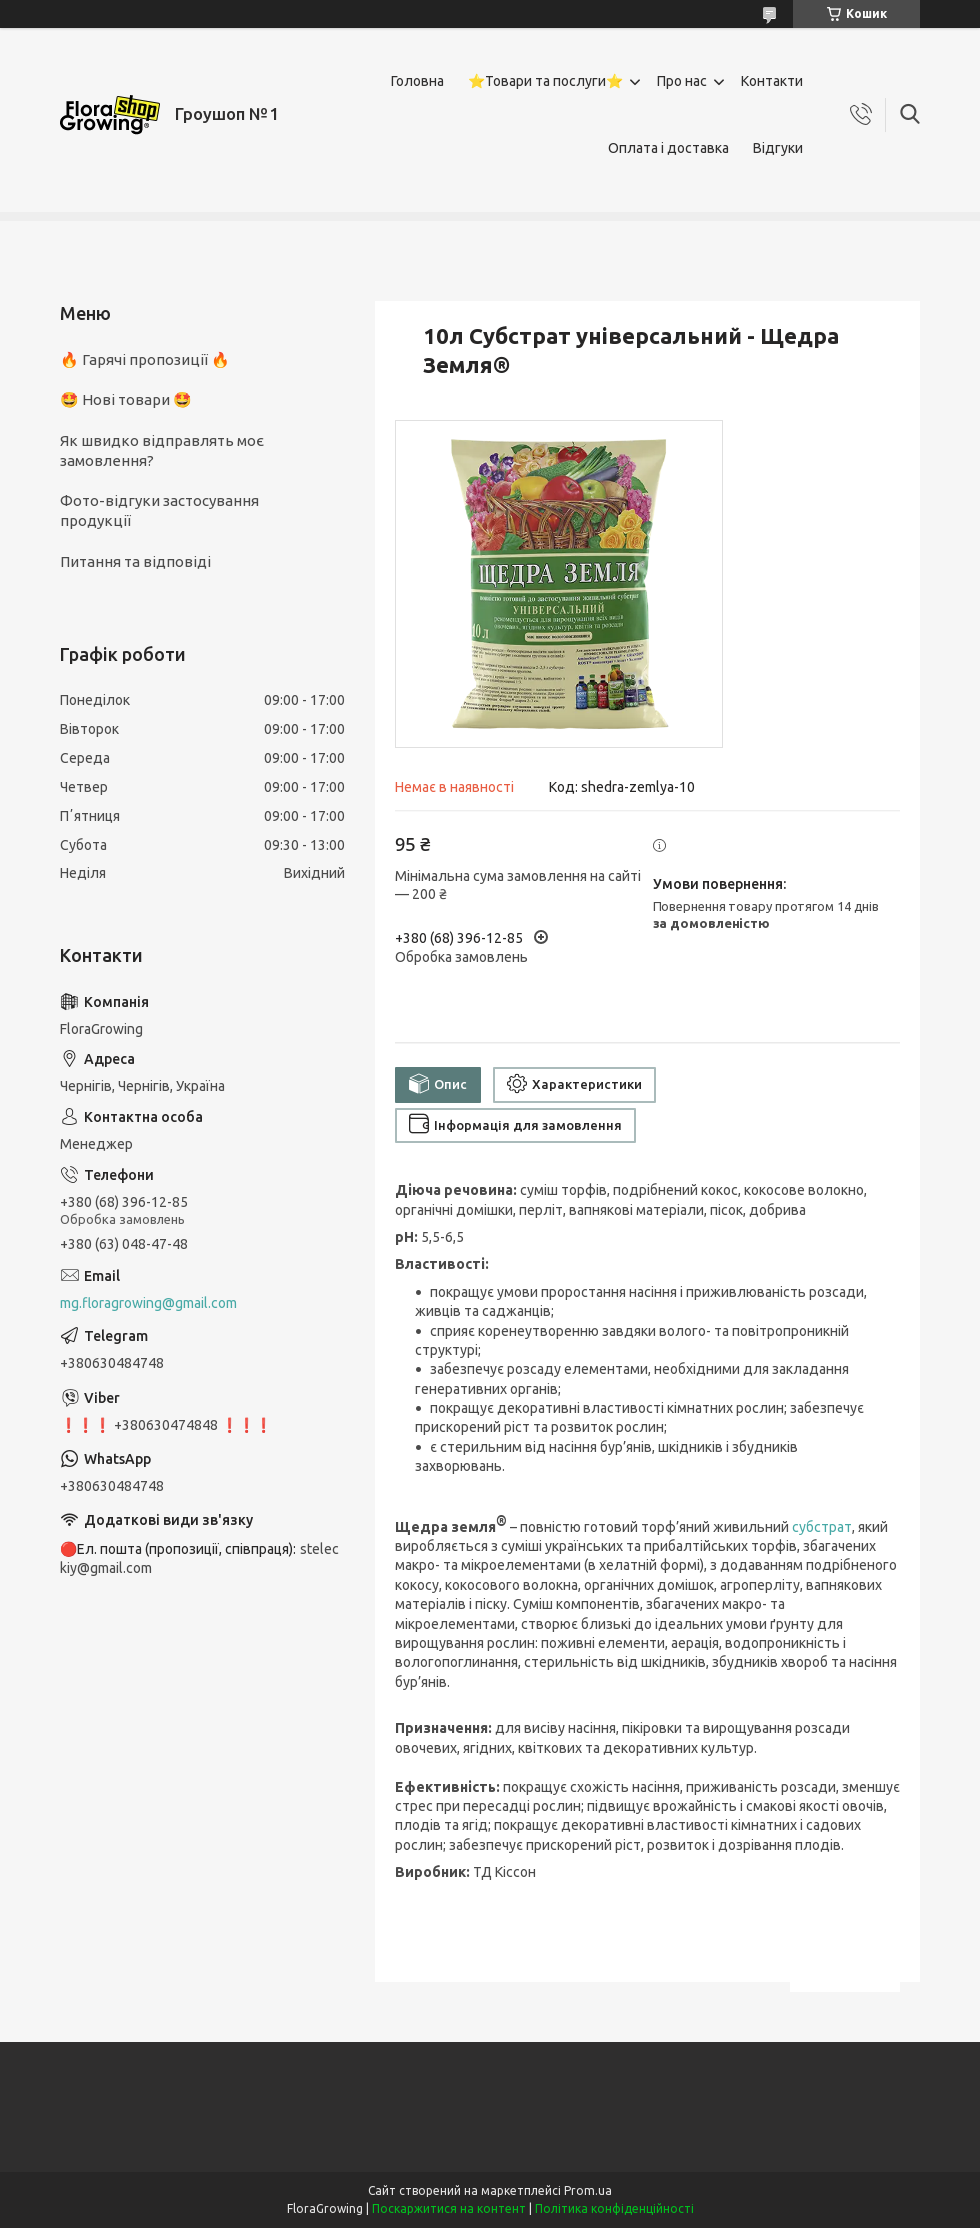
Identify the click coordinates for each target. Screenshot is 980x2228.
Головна (417, 81)
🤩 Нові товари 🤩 (126, 399)
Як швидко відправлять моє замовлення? (162, 450)
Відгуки (778, 148)
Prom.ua (588, 2190)
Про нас (682, 81)
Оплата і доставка (668, 148)
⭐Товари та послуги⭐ (545, 81)
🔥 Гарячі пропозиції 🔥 (145, 359)
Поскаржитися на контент (449, 2208)
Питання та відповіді (135, 561)
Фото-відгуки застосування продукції (159, 510)
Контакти (772, 81)
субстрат (822, 1527)
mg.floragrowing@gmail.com (148, 1303)
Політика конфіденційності (614, 2208)
